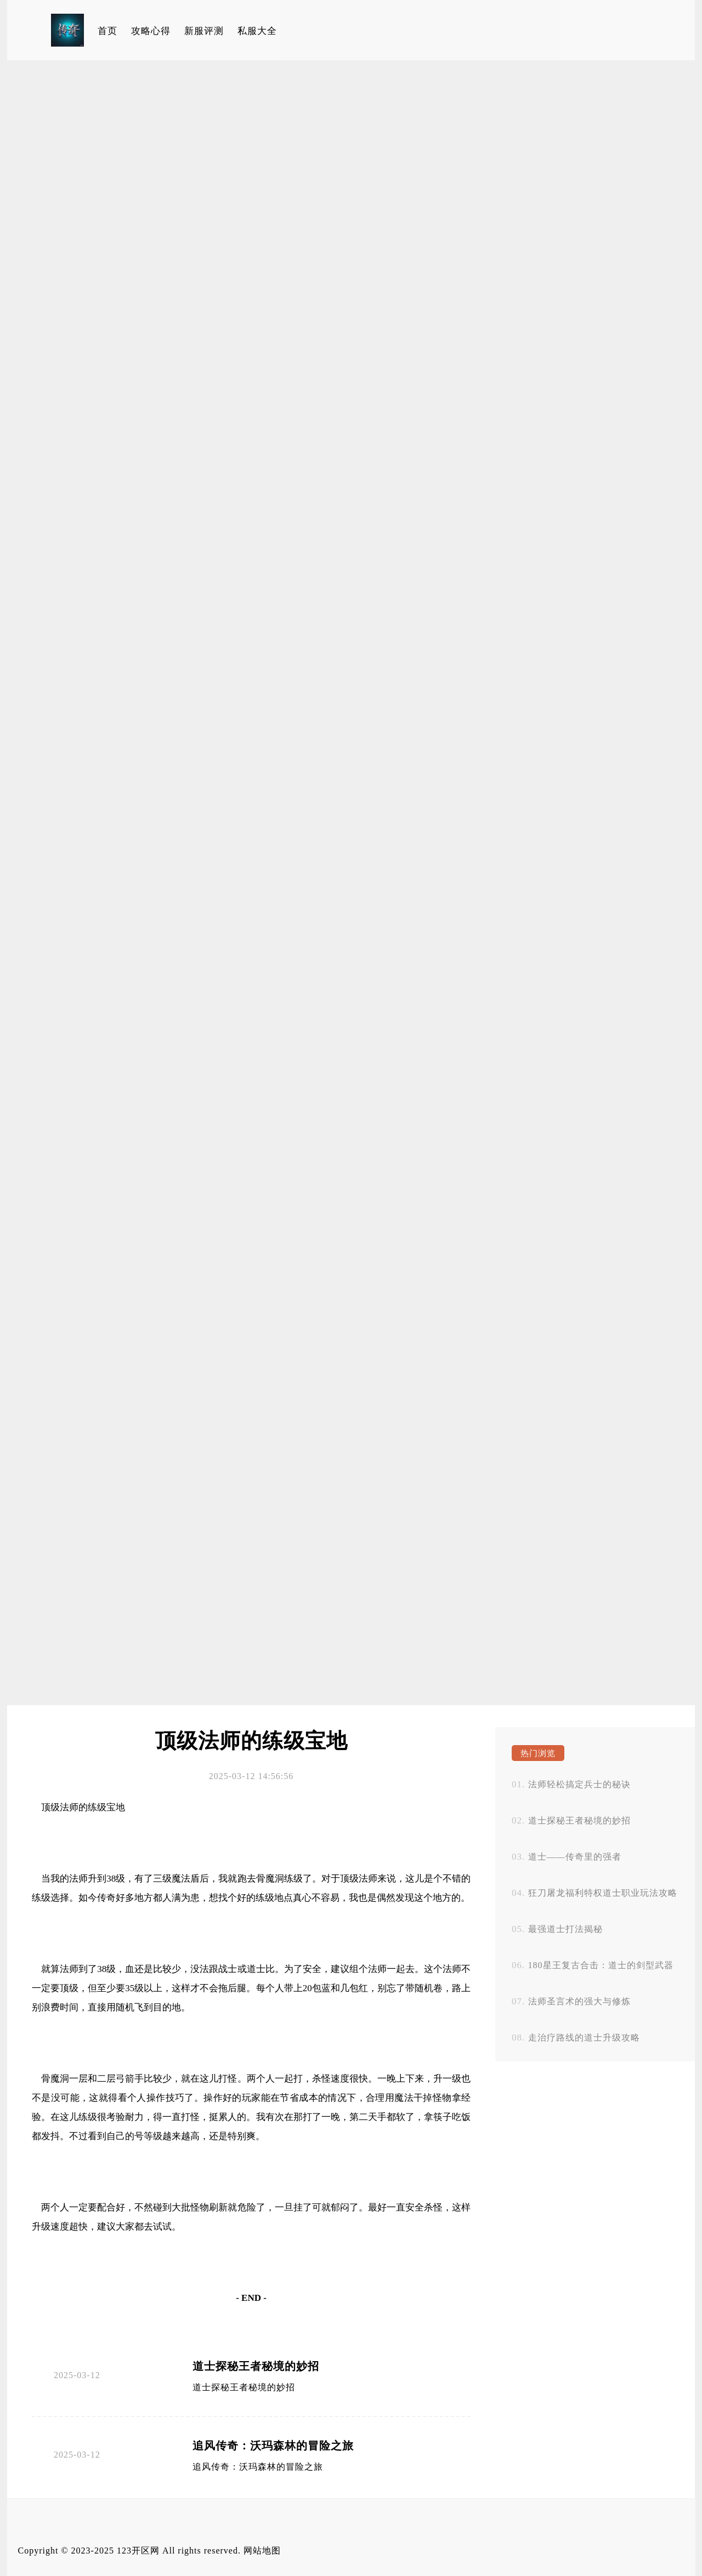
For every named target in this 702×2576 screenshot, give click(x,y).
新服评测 (204, 31)
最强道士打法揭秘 (565, 1929)
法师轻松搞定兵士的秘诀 (579, 1784)
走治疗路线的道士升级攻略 (584, 2037)
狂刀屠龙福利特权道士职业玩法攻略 (602, 1892)
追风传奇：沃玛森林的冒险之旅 (273, 2446)
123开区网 (138, 2550)
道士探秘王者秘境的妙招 (256, 2366)
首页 (107, 31)
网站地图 (262, 2550)
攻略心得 (151, 31)
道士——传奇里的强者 (574, 1856)
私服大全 (257, 31)
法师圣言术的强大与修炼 (579, 2001)
